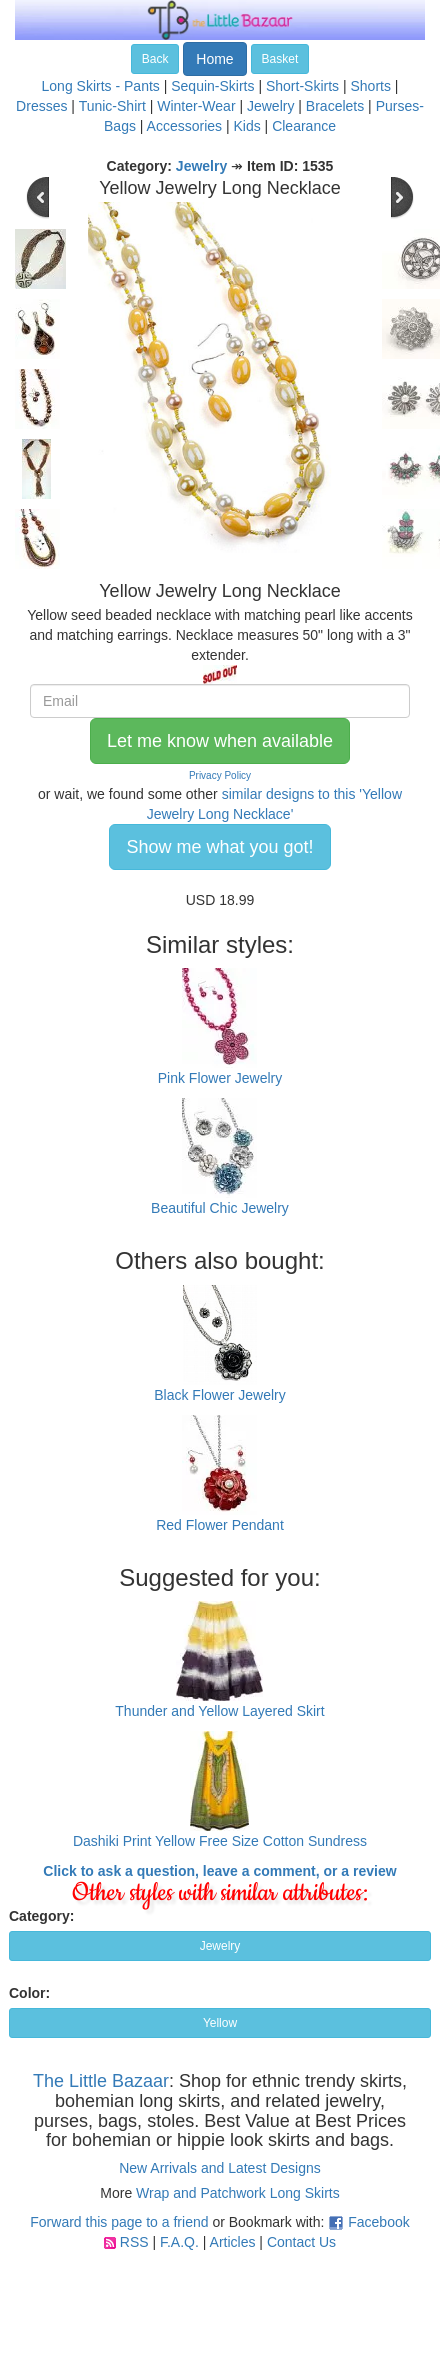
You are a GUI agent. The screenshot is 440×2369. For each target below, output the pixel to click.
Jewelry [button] (220, 1946)
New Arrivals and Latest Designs (220, 2168)
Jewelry (270, 106)
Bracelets (335, 106)
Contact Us (301, 2242)
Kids (246, 126)
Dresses (41, 106)
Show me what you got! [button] (219, 847)
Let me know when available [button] (220, 741)
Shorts (370, 86)
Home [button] (214, 59)
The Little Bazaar (101, 2081)
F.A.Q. (179, 2242)
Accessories (184, 126)
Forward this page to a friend (119, 2222)
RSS (134, 2242)
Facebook (378, 2222)
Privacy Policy (220, 775)
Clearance (304, 126)
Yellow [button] (220, 2023)
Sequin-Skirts (212, 86)
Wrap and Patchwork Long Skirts (238, 2193)
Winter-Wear (196, 106)
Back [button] (155, 59)
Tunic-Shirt (112, 106)
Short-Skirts (302, 86)
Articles (233, 2242)
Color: (29, 1993)
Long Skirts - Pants (101, 86)
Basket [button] (280, 59)
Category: (41, 1916)
